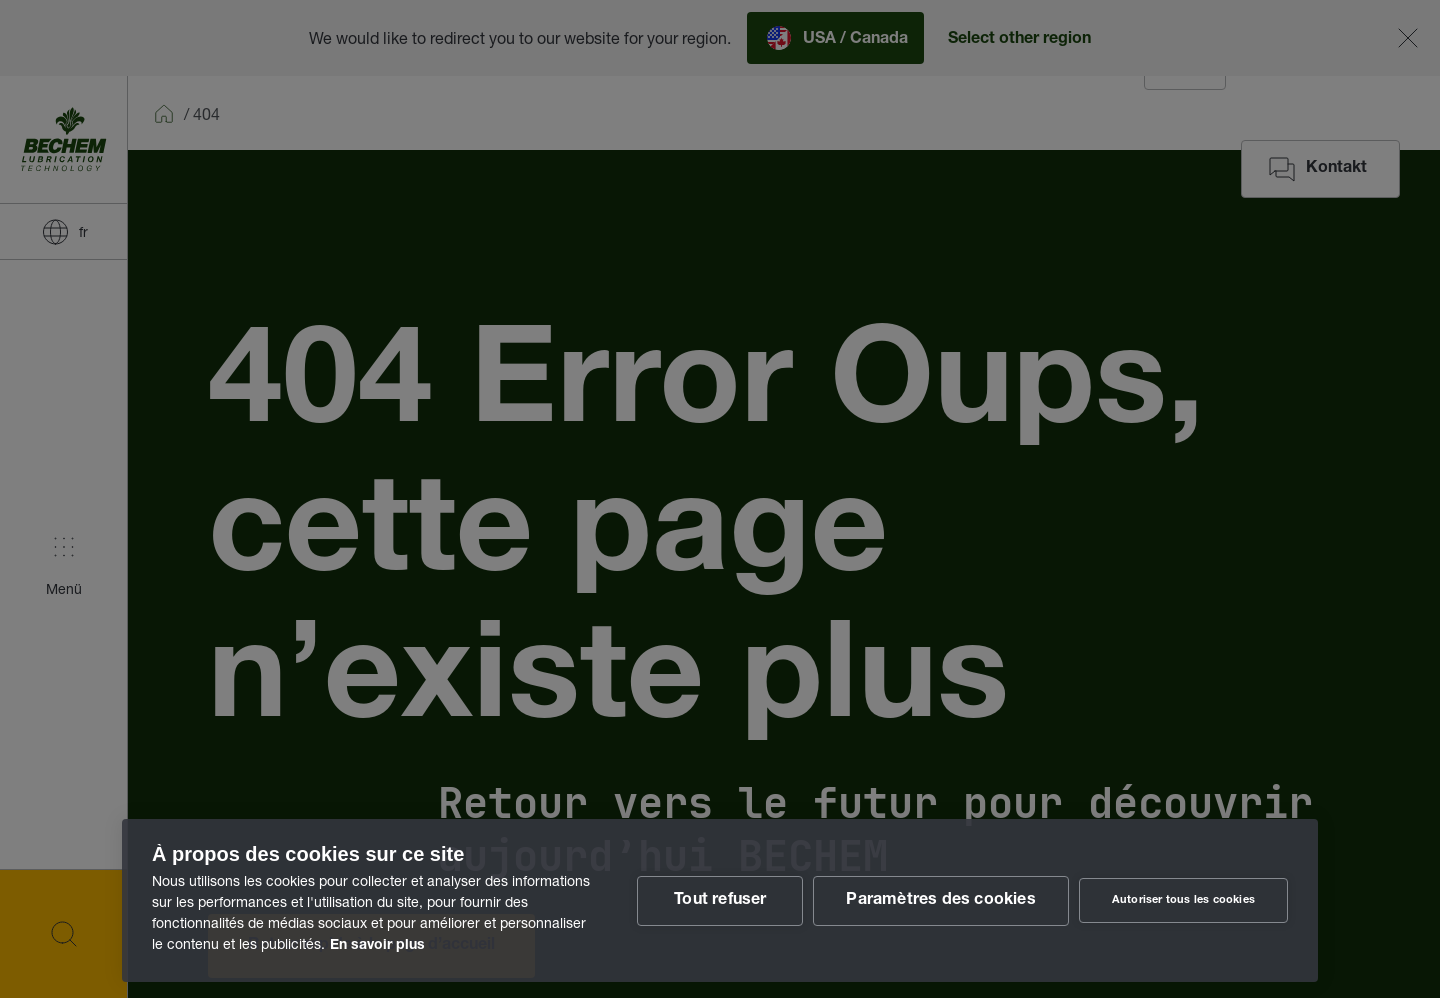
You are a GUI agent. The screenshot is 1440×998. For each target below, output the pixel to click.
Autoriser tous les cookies (1183, 900)
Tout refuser (720, 901)
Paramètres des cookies (940, 901)
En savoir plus (377, 946)
